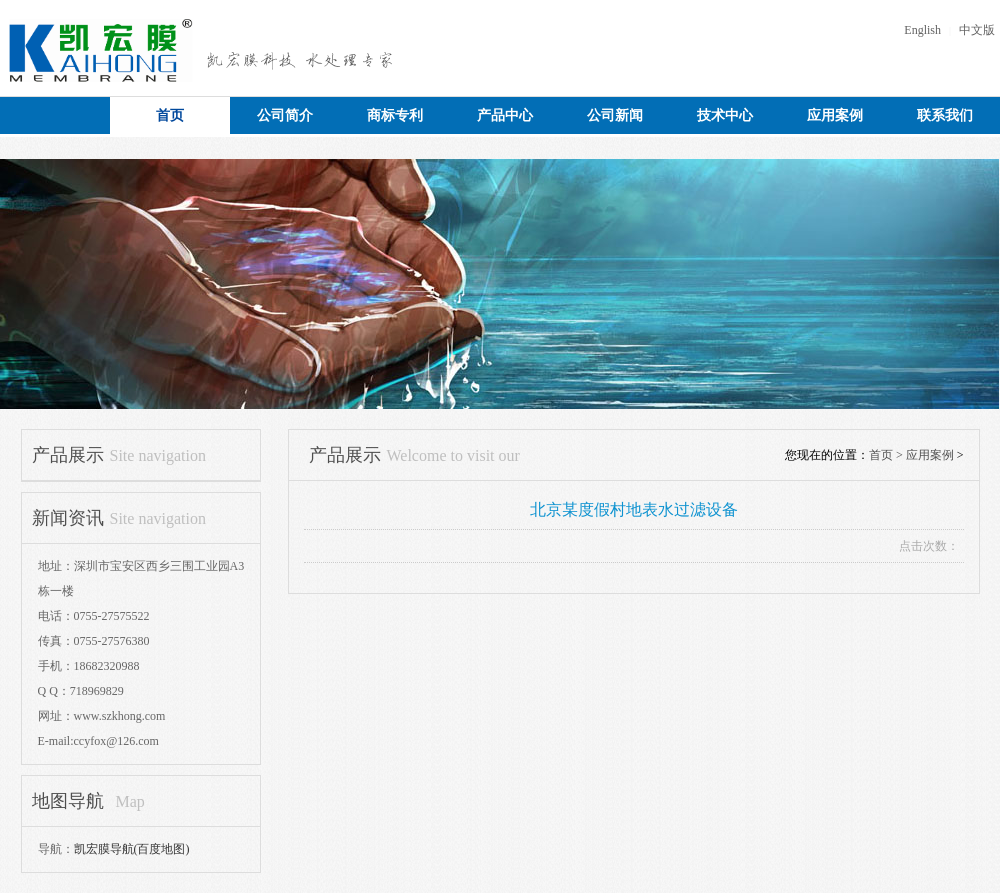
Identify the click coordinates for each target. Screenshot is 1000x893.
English (922, 30)
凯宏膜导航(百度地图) (132, 849)
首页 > (887, 455)
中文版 (977, 30)
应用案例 (930, 455)
